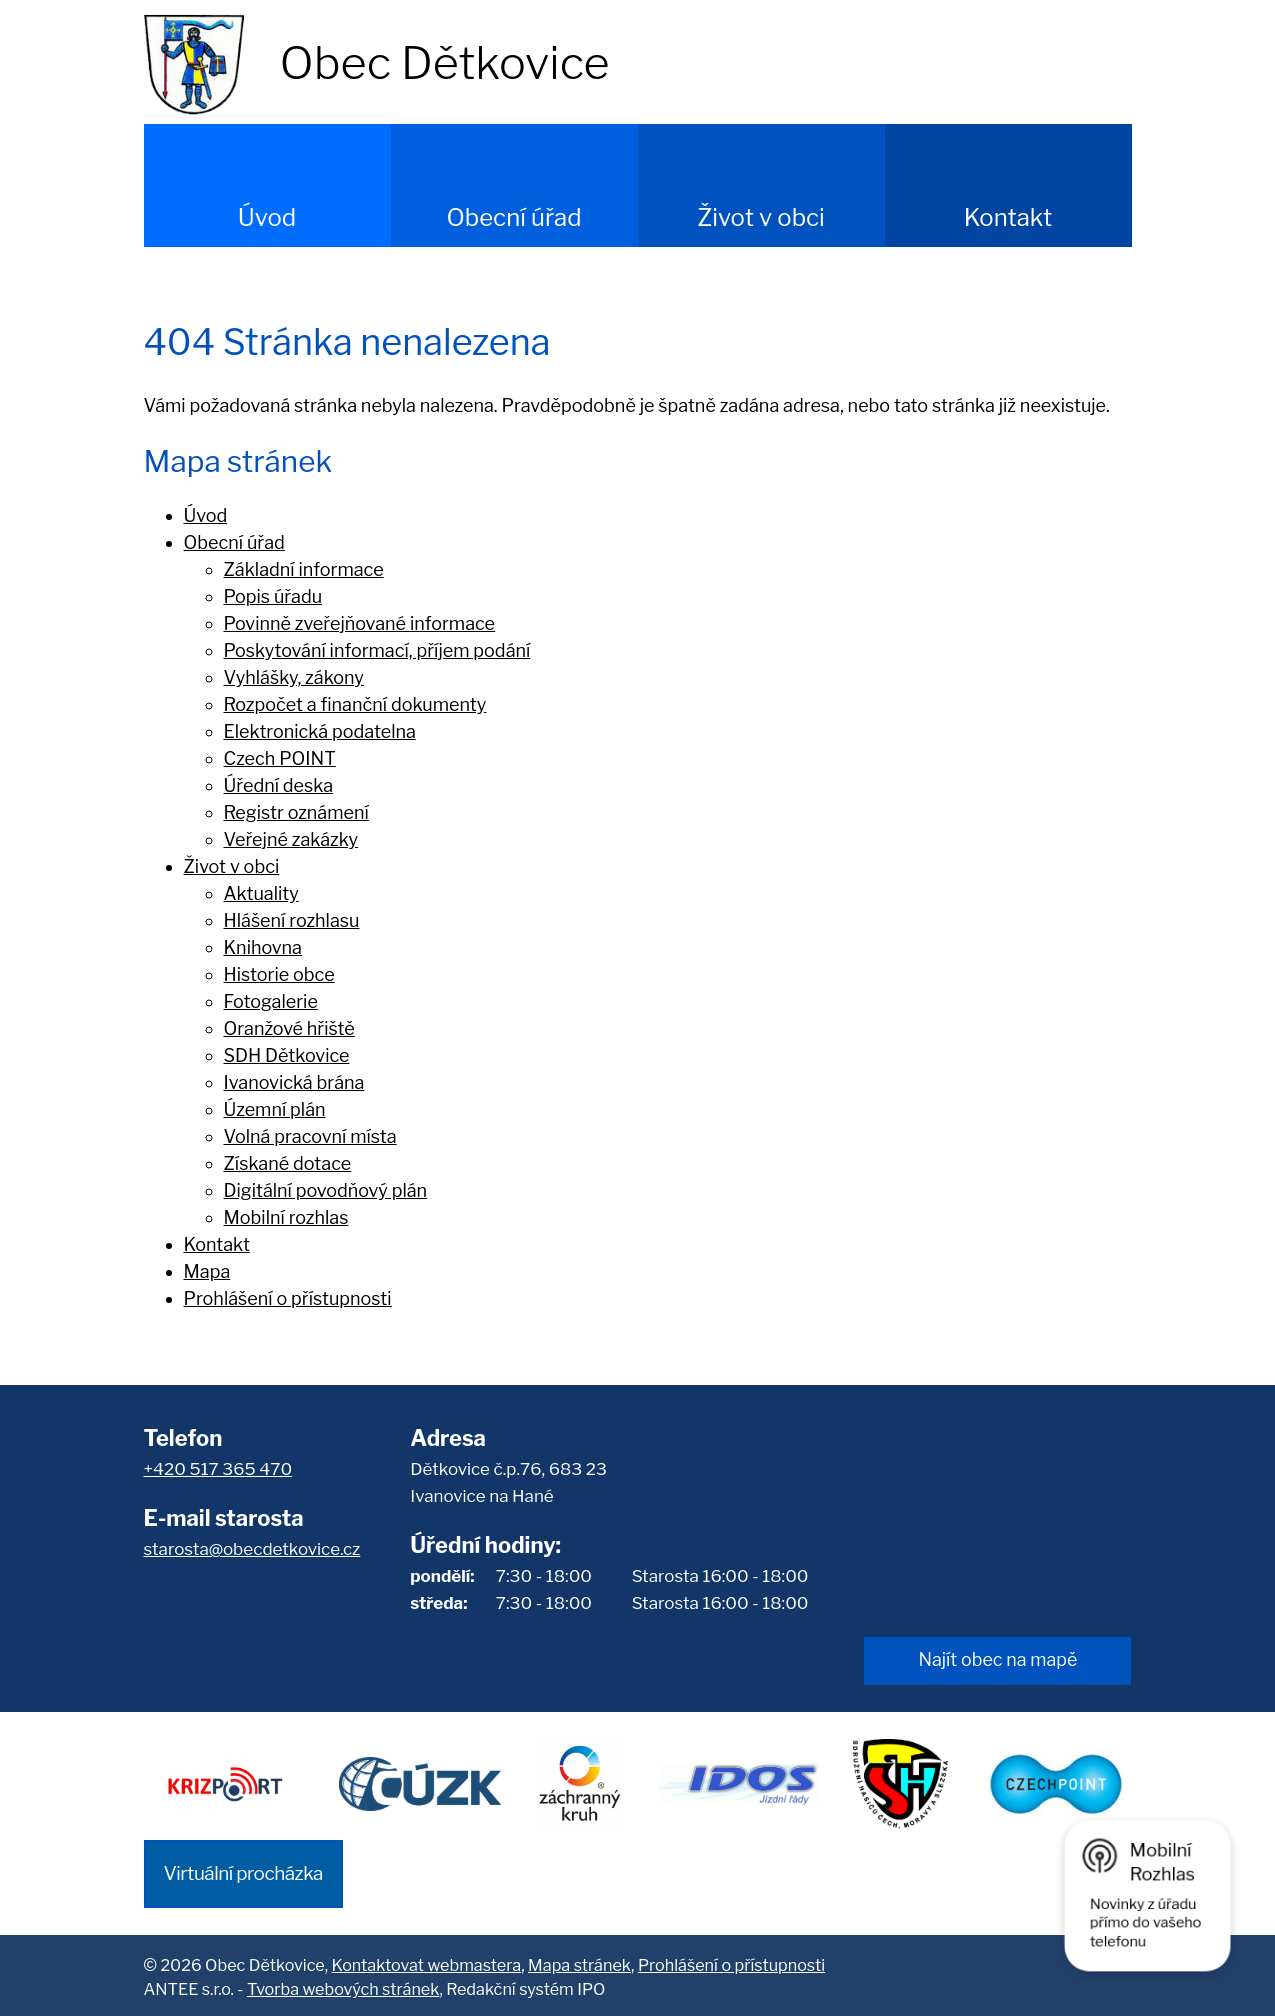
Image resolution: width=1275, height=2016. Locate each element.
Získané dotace (288, 1163)
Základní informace (304, 569)
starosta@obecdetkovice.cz (252, 1549)
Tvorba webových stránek (343, 1986)
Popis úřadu (273, 596)
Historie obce (279, 974)
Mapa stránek (579, 1961)
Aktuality (261, 893)
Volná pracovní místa (310, 1136)
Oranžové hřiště (289, 1028)
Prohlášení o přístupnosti (288, 1298)
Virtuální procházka (243, 1869)
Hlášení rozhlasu (292, 920)
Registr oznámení (296, 812)
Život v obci (761, 217)
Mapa (207, 1271)
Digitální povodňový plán (326, 1190)
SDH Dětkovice (287, 1055)
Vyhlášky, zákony (294, 677)
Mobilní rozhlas (286, 1217)
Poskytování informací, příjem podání (377, 650)
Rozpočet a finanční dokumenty (355, 704)
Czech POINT (280, 758)
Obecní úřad (513, 217)
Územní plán (275, 1109)
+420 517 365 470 (218, 1469)
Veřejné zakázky (291, 839)
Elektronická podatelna (320, 731)
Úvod (267, 217)
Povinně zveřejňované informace (360, 623)
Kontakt (1008, 217)
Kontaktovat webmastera (427, 1961)
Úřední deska (279, 785)
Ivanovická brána (294, 1082)
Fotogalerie (271, 1001)
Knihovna (263, 947)
